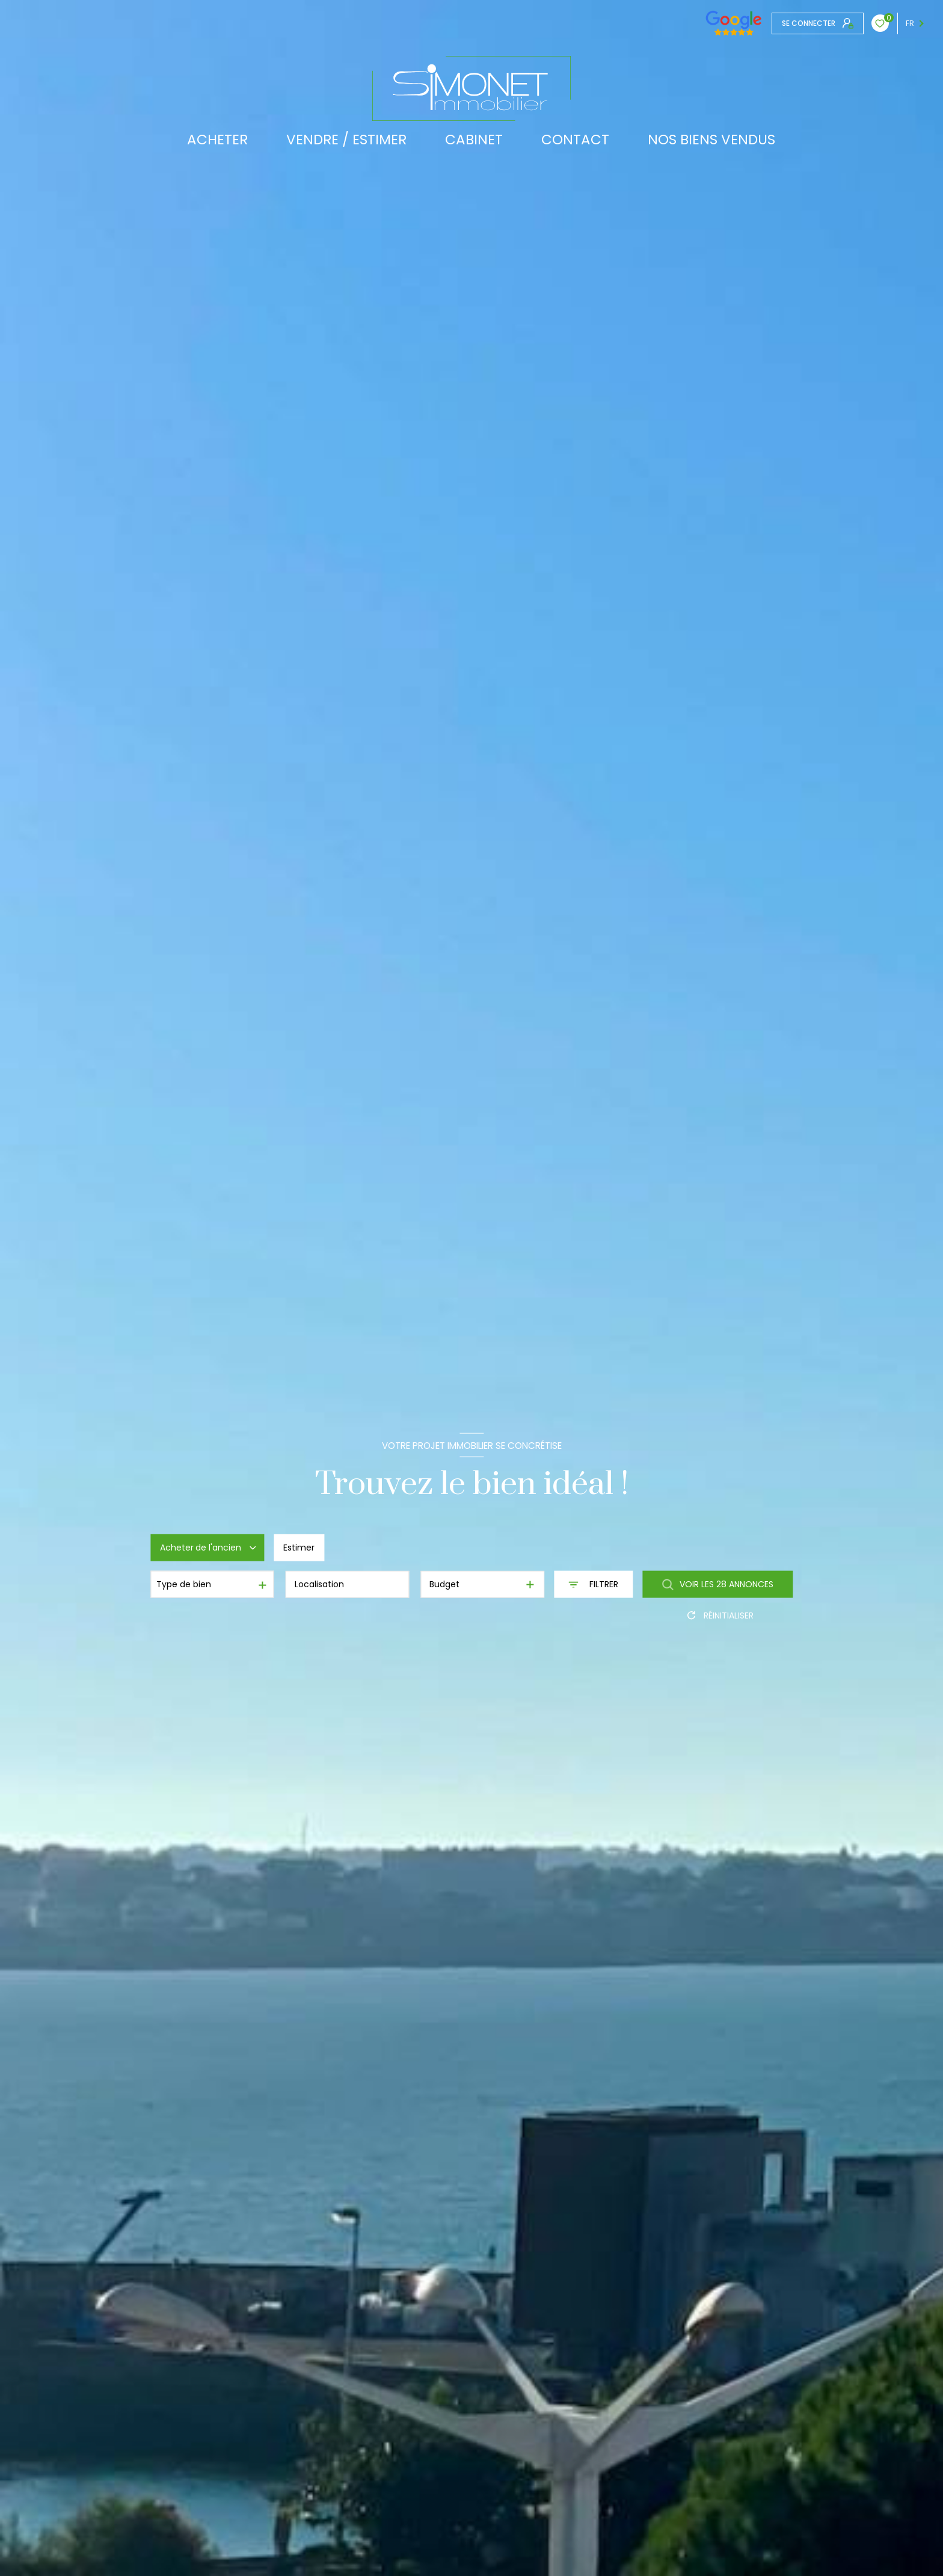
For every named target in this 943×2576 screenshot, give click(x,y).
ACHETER (217, 140)
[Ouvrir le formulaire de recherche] (593, 1584)
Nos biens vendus (711, 140)
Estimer (299, 1548)
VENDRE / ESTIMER (346, 140)
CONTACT (575, 140)
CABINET (474, 140)
